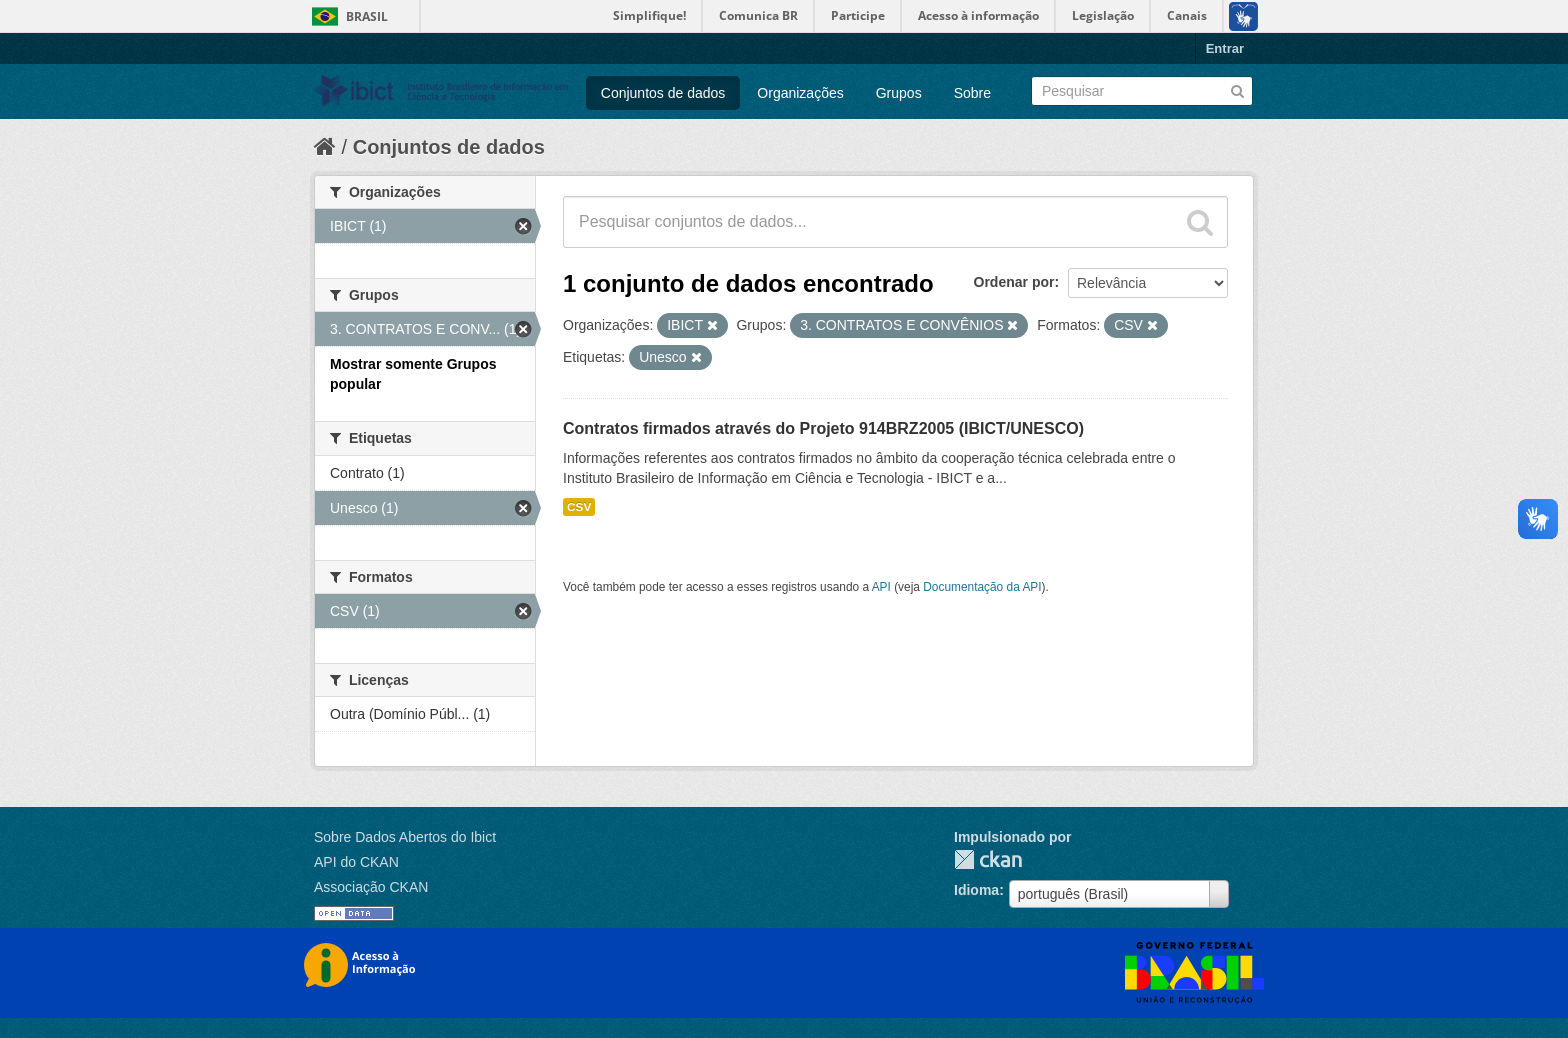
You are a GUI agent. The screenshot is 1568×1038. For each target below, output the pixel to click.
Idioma (976, 890)
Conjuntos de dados (663, 93)
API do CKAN (356, 862)
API (881, 587)
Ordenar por (1014, 282)
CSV (579, 507)
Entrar (1225, 48)
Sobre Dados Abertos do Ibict (405, 837)
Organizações (800, 93)
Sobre (972, 93)
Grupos (899, 93)
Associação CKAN (371, 887)
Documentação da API (982, 587)
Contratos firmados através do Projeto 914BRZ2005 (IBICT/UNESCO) (823, 428)
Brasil (367, 16)
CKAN (988, 859)
